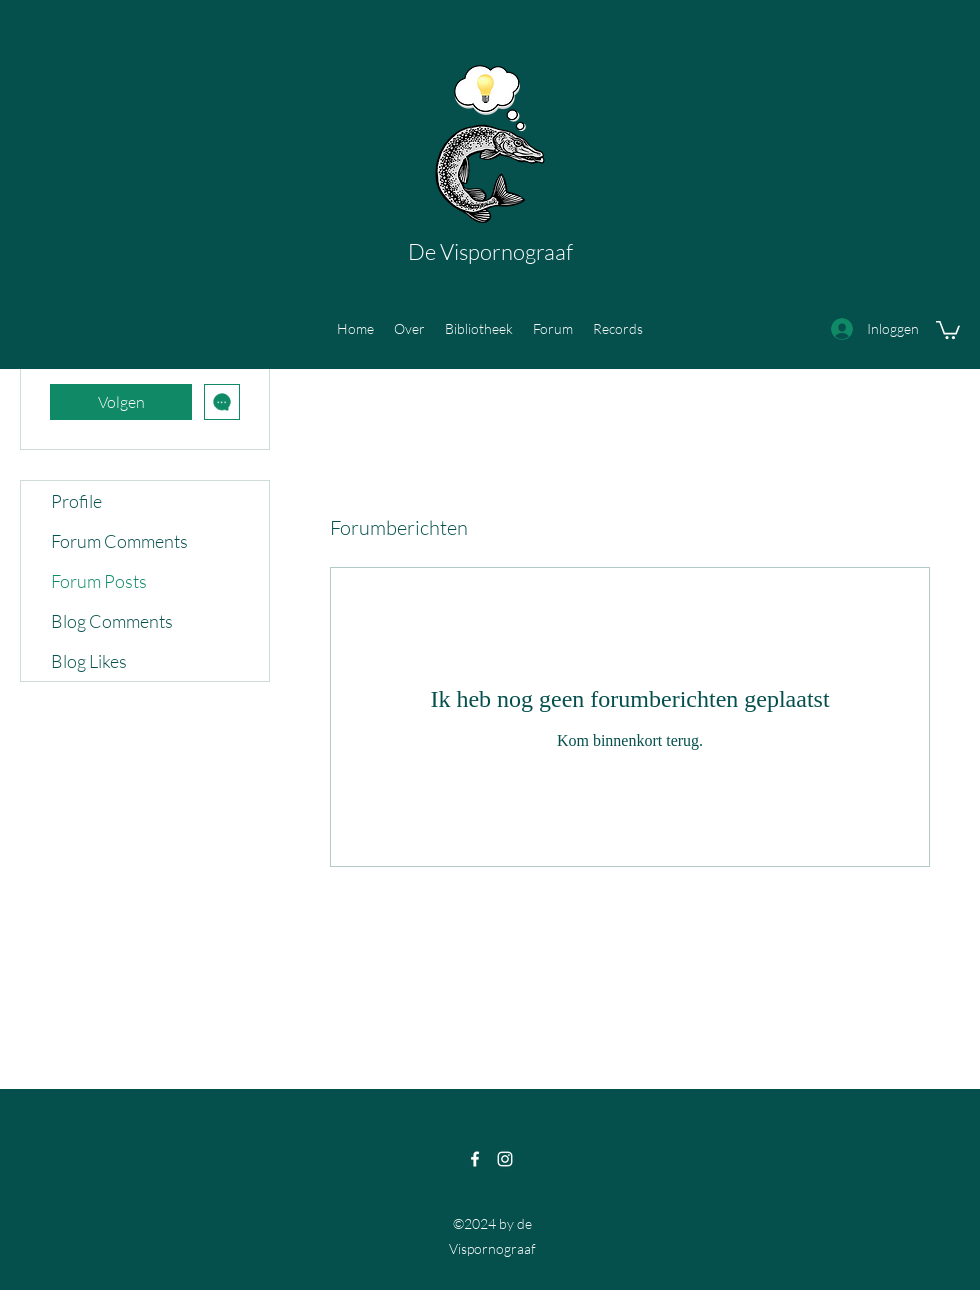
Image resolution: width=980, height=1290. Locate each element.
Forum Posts (99, 581)
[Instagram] (505, 1159)
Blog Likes (89, 661)
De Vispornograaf (490, 251)
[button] (948, 329)
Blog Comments (112, 621)
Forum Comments (119, 541)
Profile (76, 501)
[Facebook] (475, 1159)
